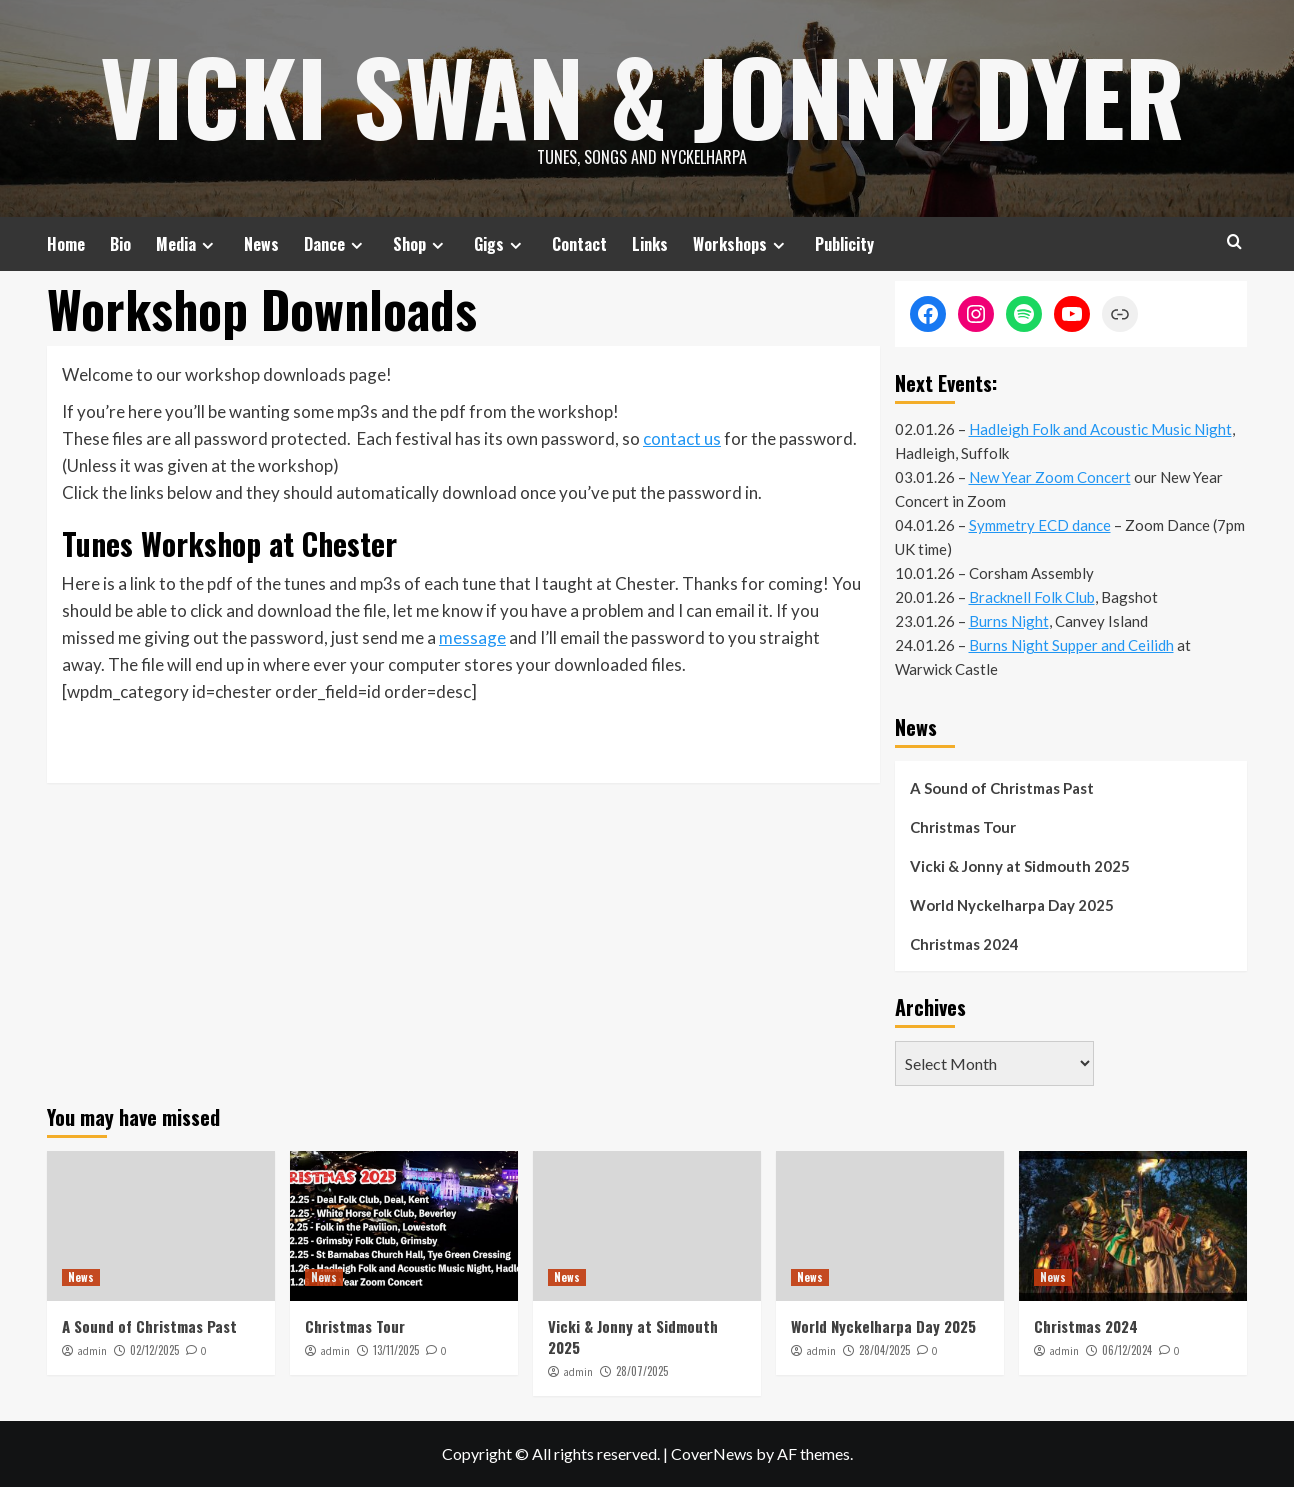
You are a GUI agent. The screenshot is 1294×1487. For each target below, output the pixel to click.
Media (187, 244)
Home (66, 244)
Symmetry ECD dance (1040, 525)
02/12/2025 (154, 1350)
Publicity (844, 244)
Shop (421, 244)
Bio (120, 244)
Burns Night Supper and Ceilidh (1071, 645)
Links (650, 244)
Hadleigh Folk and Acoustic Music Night (1100, 429)
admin (92, 1351)
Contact (579, 244)
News (261, 244)
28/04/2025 (884, 1350)
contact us (682, 438)
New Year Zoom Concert (1050, 477)
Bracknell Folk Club (1032, 597)
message (472, 637)
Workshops (741, 244)
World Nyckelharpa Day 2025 (1012, 905)
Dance (336, 244)
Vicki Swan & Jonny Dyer (642, 95)
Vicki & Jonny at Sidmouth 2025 (1020, 866)
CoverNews (712, 1453)
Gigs (500, 244)
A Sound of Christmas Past (1002, 788)
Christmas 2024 (964, 944)
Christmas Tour (963, 827)
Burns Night (1009, 621)
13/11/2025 (396, 1350)
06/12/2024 (1127, 1350)
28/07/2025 (642, 1371)
